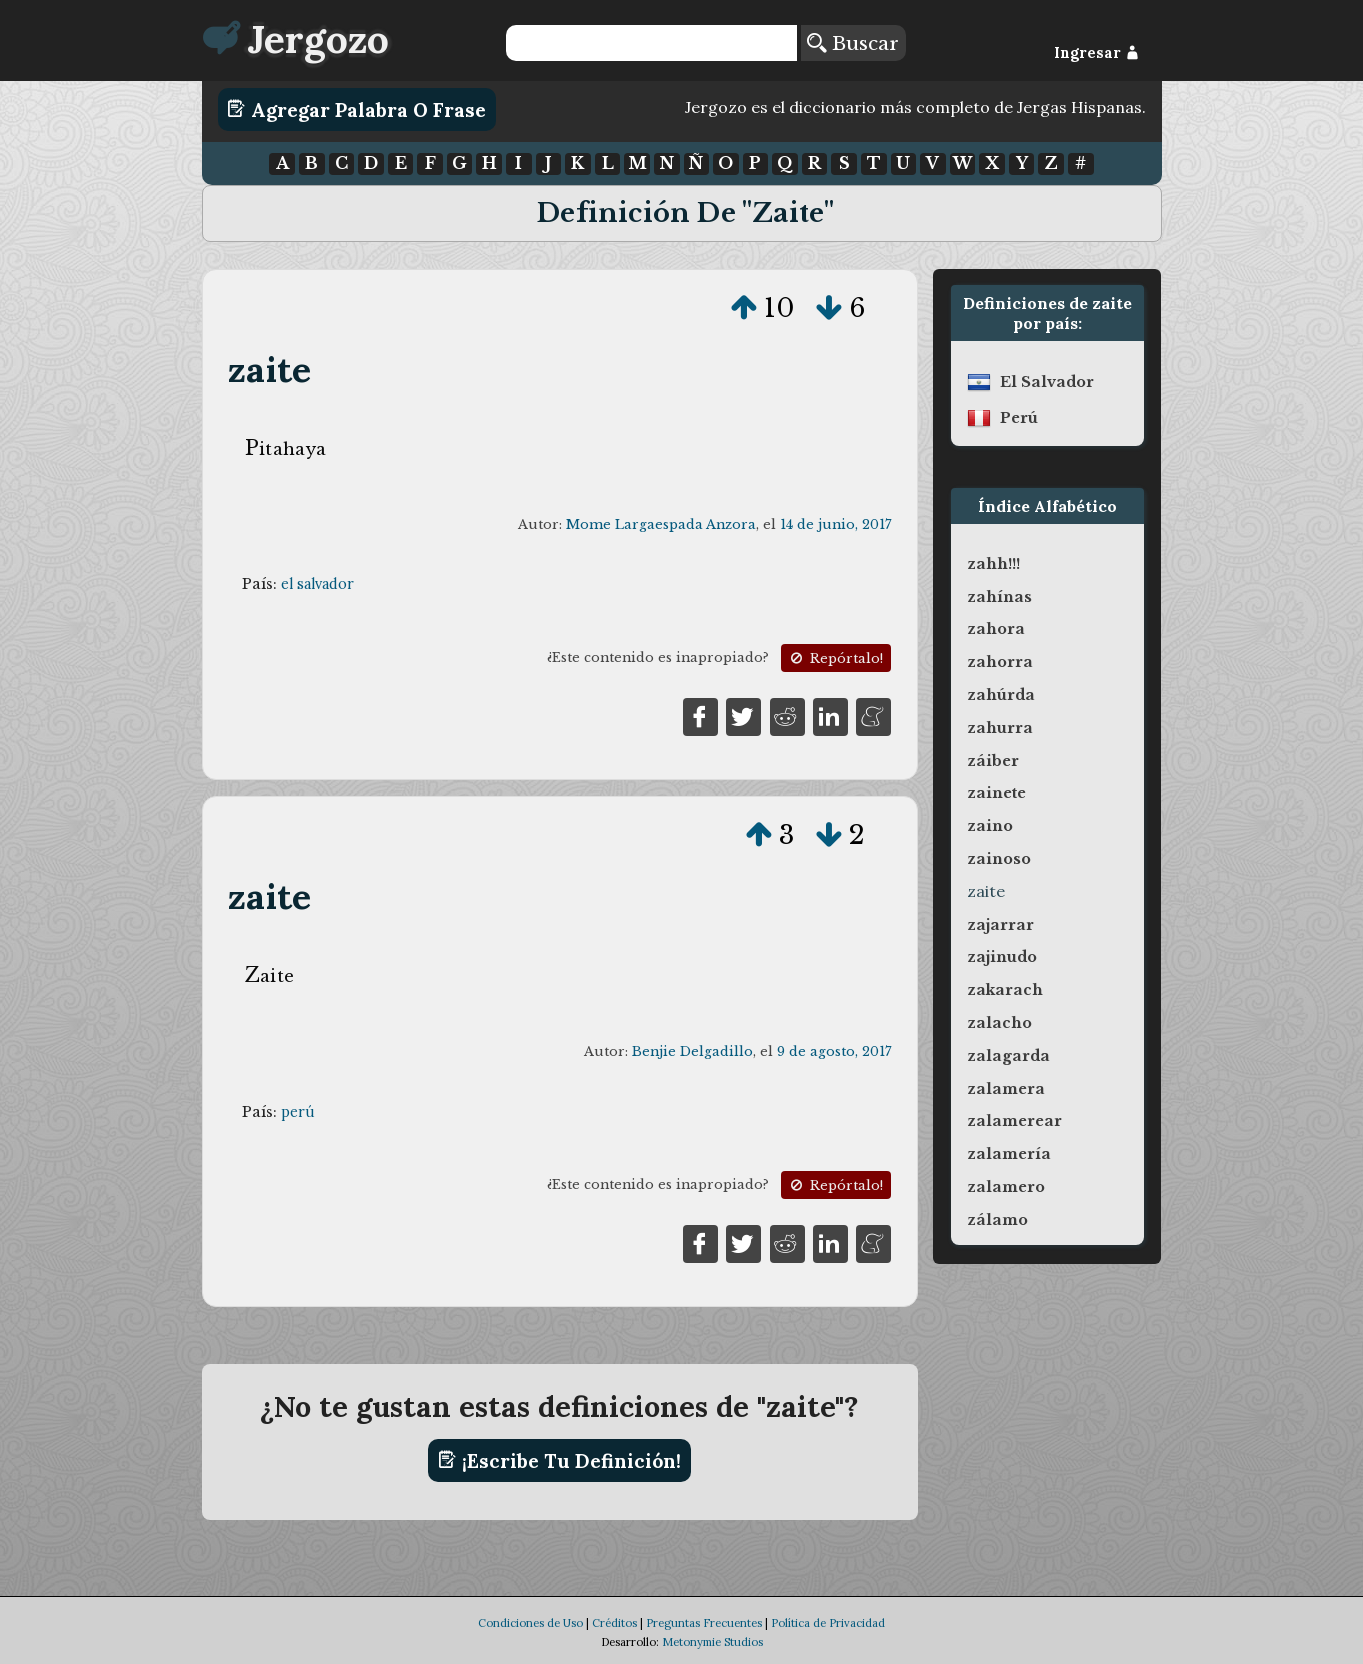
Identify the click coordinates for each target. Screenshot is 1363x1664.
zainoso (999, 859)
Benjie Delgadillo (692, 1051)
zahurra (1000, 728)
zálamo (997, 1220)
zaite (269, 369)
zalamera (1006, 1089)
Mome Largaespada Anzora (661, 524)
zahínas (999, 597)
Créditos (614, 1623)
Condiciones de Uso (530, 1623)
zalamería (1009, 1154)
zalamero (1006, 1187)
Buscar (853, 43)
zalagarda (1008, 1056)
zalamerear (1014, 1121)
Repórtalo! (835, 658)
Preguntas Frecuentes (704, 1623)
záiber (993, 761)
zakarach (1005, 990)
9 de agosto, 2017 (834, 1051)
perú (298, 1112)
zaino (990, 826)
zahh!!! (993, 564)
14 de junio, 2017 (835, 524)
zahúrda (1001, 695)
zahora (996, 629)
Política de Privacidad (828, 1623)
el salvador (317, 584)
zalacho (999, 1023)
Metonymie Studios (712, 1642)
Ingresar (1096, 53)
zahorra (1000, 662)
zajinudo (1002, 957)
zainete (996, 793)
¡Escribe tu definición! (559, 1460)
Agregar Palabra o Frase (356, 109)
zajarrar (1000, 925)
